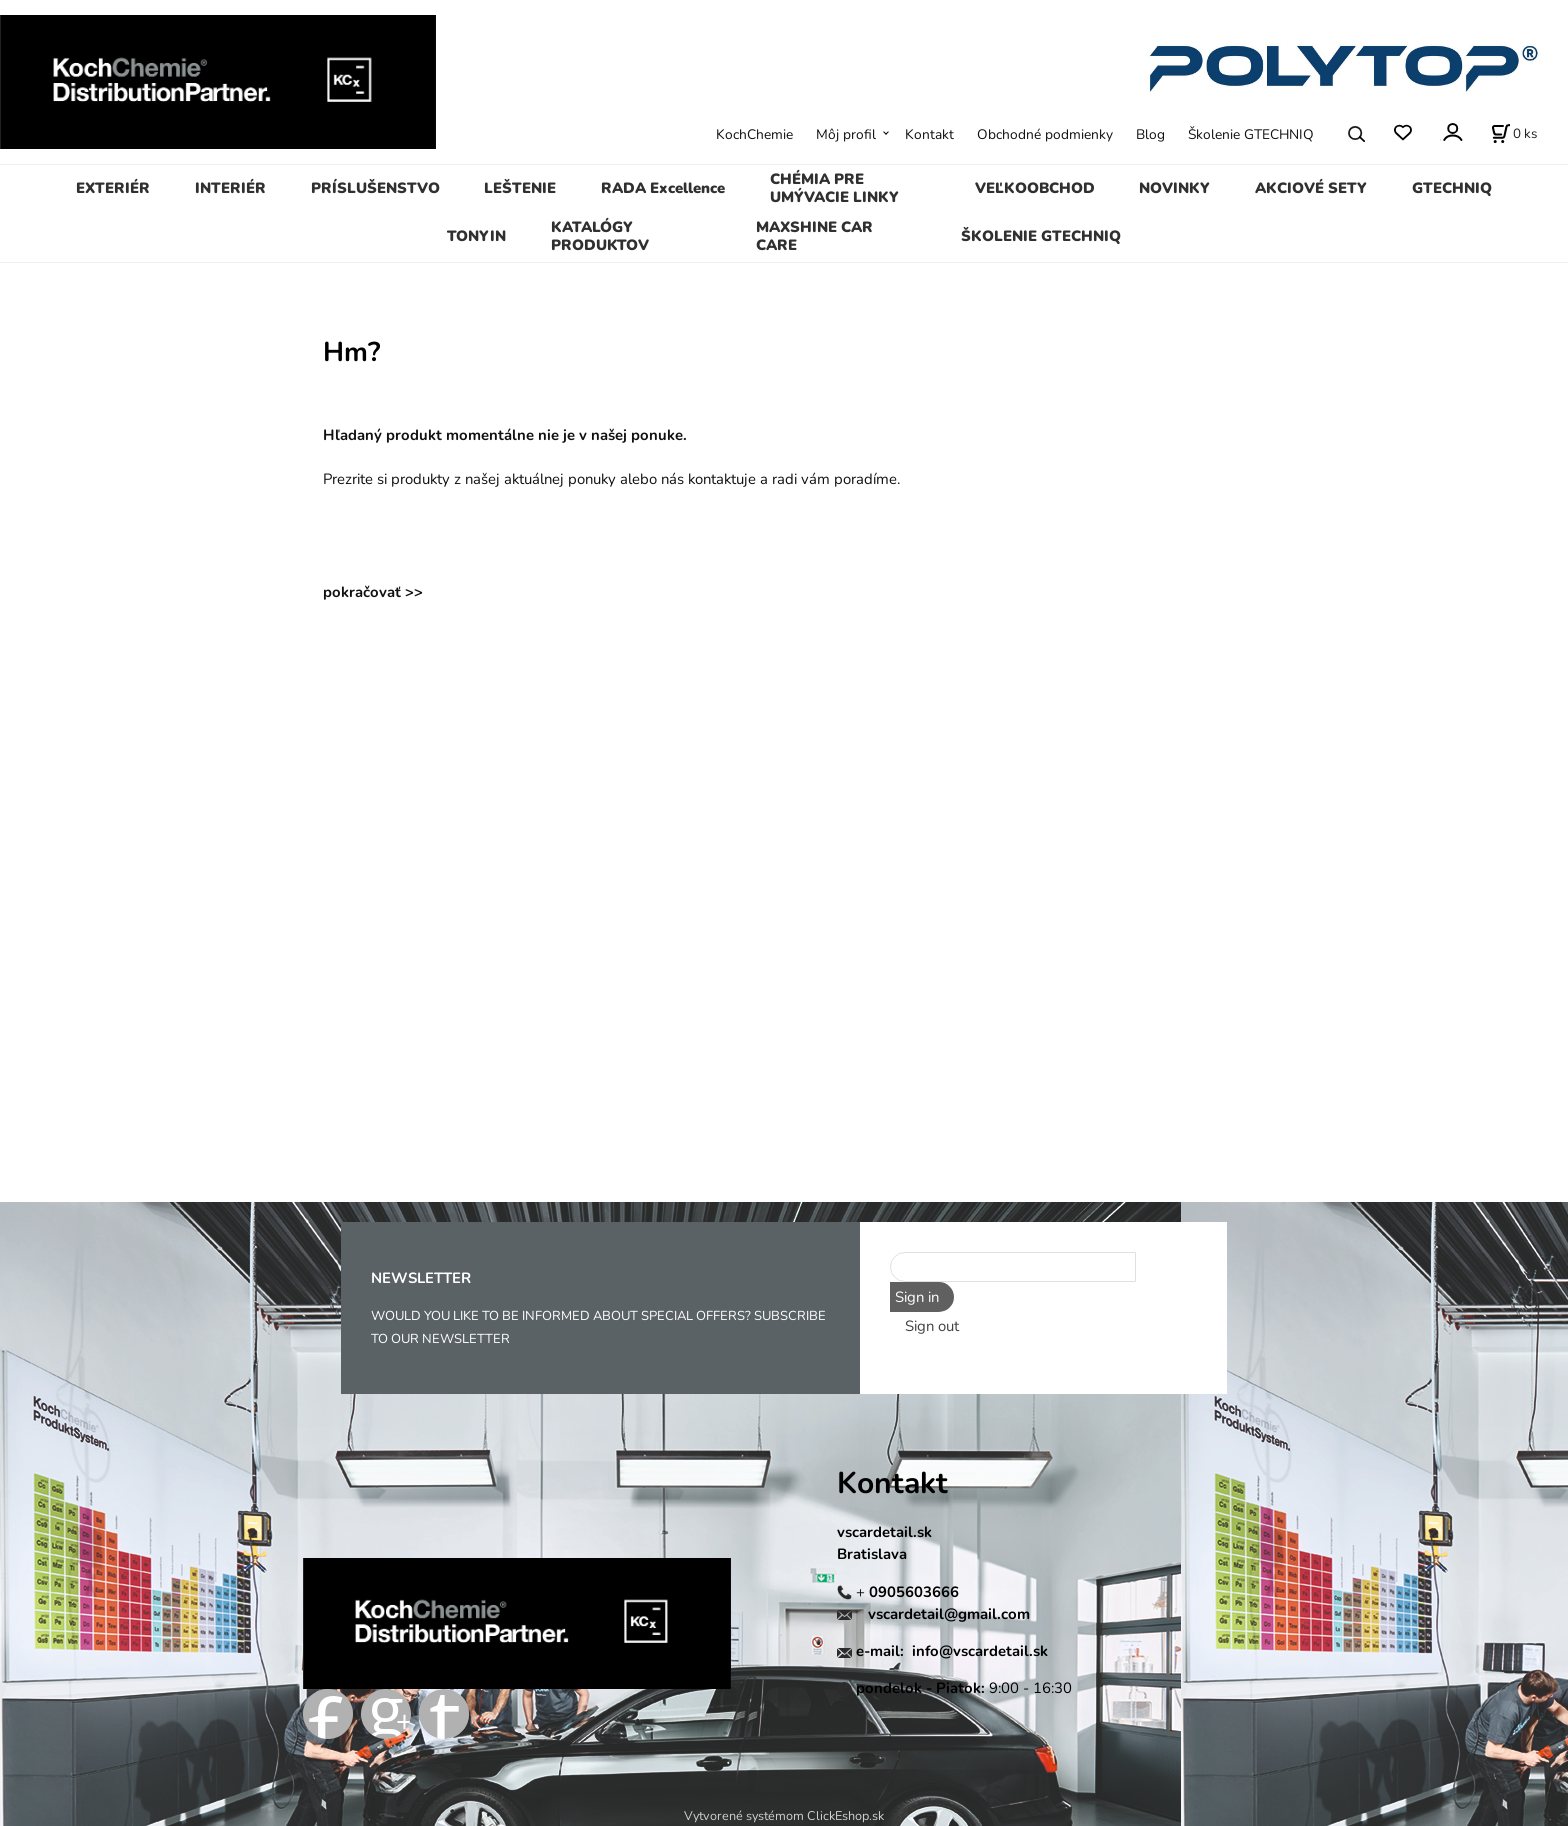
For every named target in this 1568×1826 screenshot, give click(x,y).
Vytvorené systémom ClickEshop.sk (784, 1815)
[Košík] (1514, 134)
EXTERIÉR (113, 188)
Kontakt (929, 134)
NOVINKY (1174, 188)
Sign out (932, 1326)
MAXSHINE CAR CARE (814, 236)
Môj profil (846, 134)
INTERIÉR (230, 188)
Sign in (917, 1297)
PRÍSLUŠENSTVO (375, 188)
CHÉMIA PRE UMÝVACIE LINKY (834, 188)
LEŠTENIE (520, 188)
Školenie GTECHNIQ (1251, 134)
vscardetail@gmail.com (949, 1614)
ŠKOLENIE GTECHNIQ (1041, 236)
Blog (1150, 134)
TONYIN (476, 236)
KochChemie (754, 134)
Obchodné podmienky (1045, 134)
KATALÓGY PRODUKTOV (600, 236)
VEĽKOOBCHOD (1035, 188)
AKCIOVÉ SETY (1311, 188)
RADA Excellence (663, 188)
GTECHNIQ (1452, 188)
